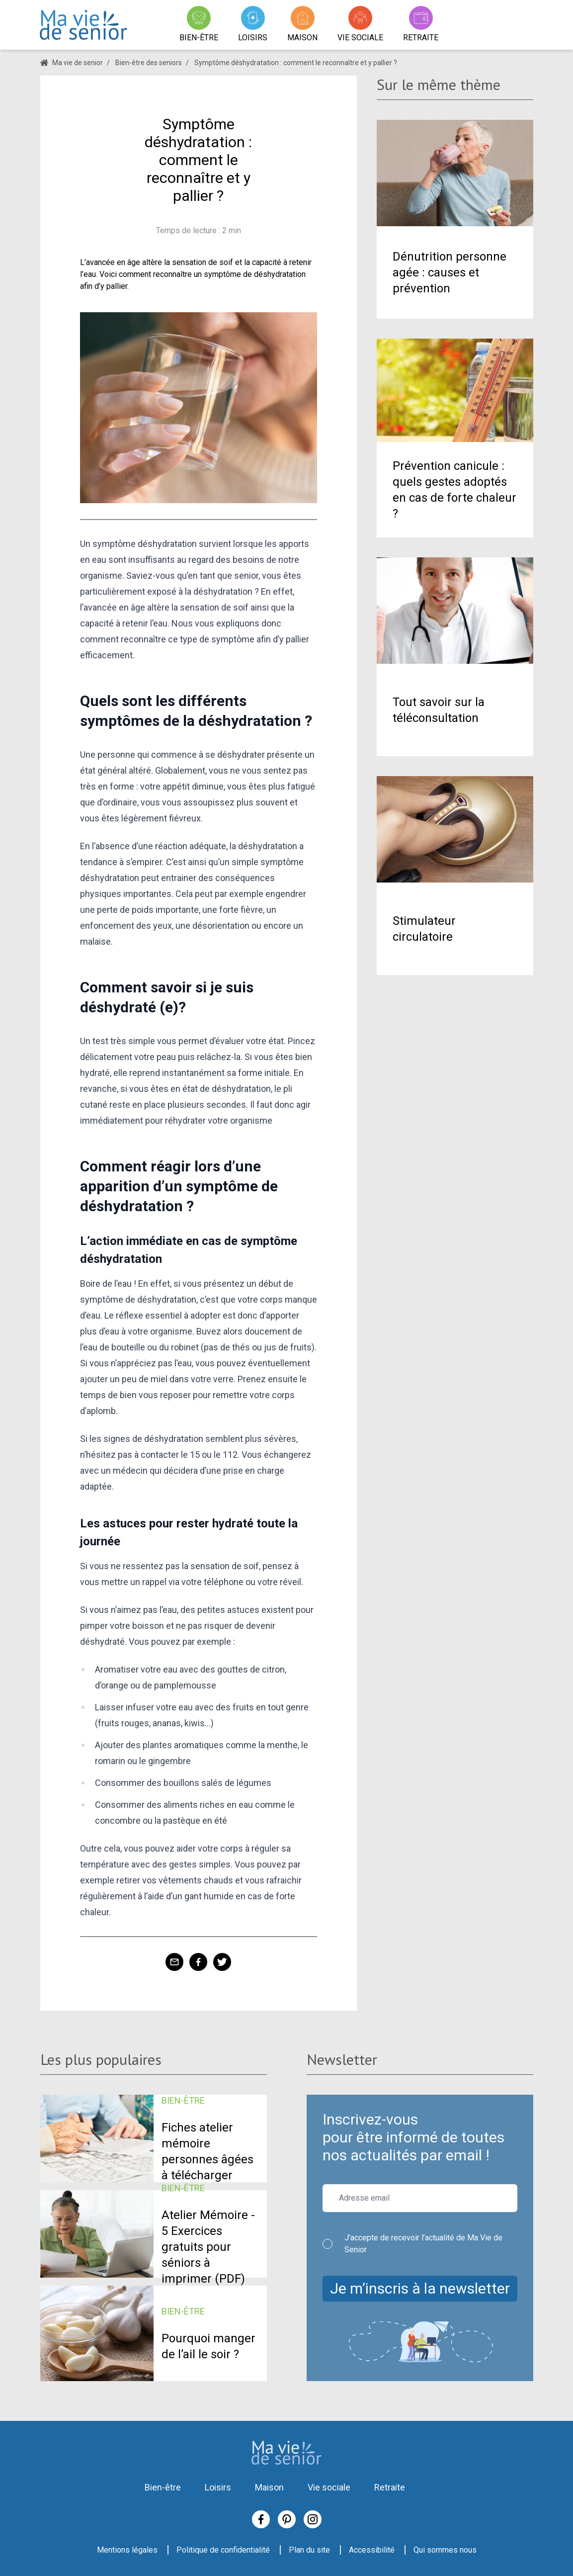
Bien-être (163, 2487)
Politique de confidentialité (223, 2550)
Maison (269, 2487)
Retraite (389, 2487)
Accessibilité (372, 2550)
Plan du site (309, 2550)
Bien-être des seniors (148, 63)
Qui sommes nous (445, 2550)
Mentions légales (127, 2550)
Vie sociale (329, 2487)
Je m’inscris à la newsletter (420, 2288)
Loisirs (218, 2487)
